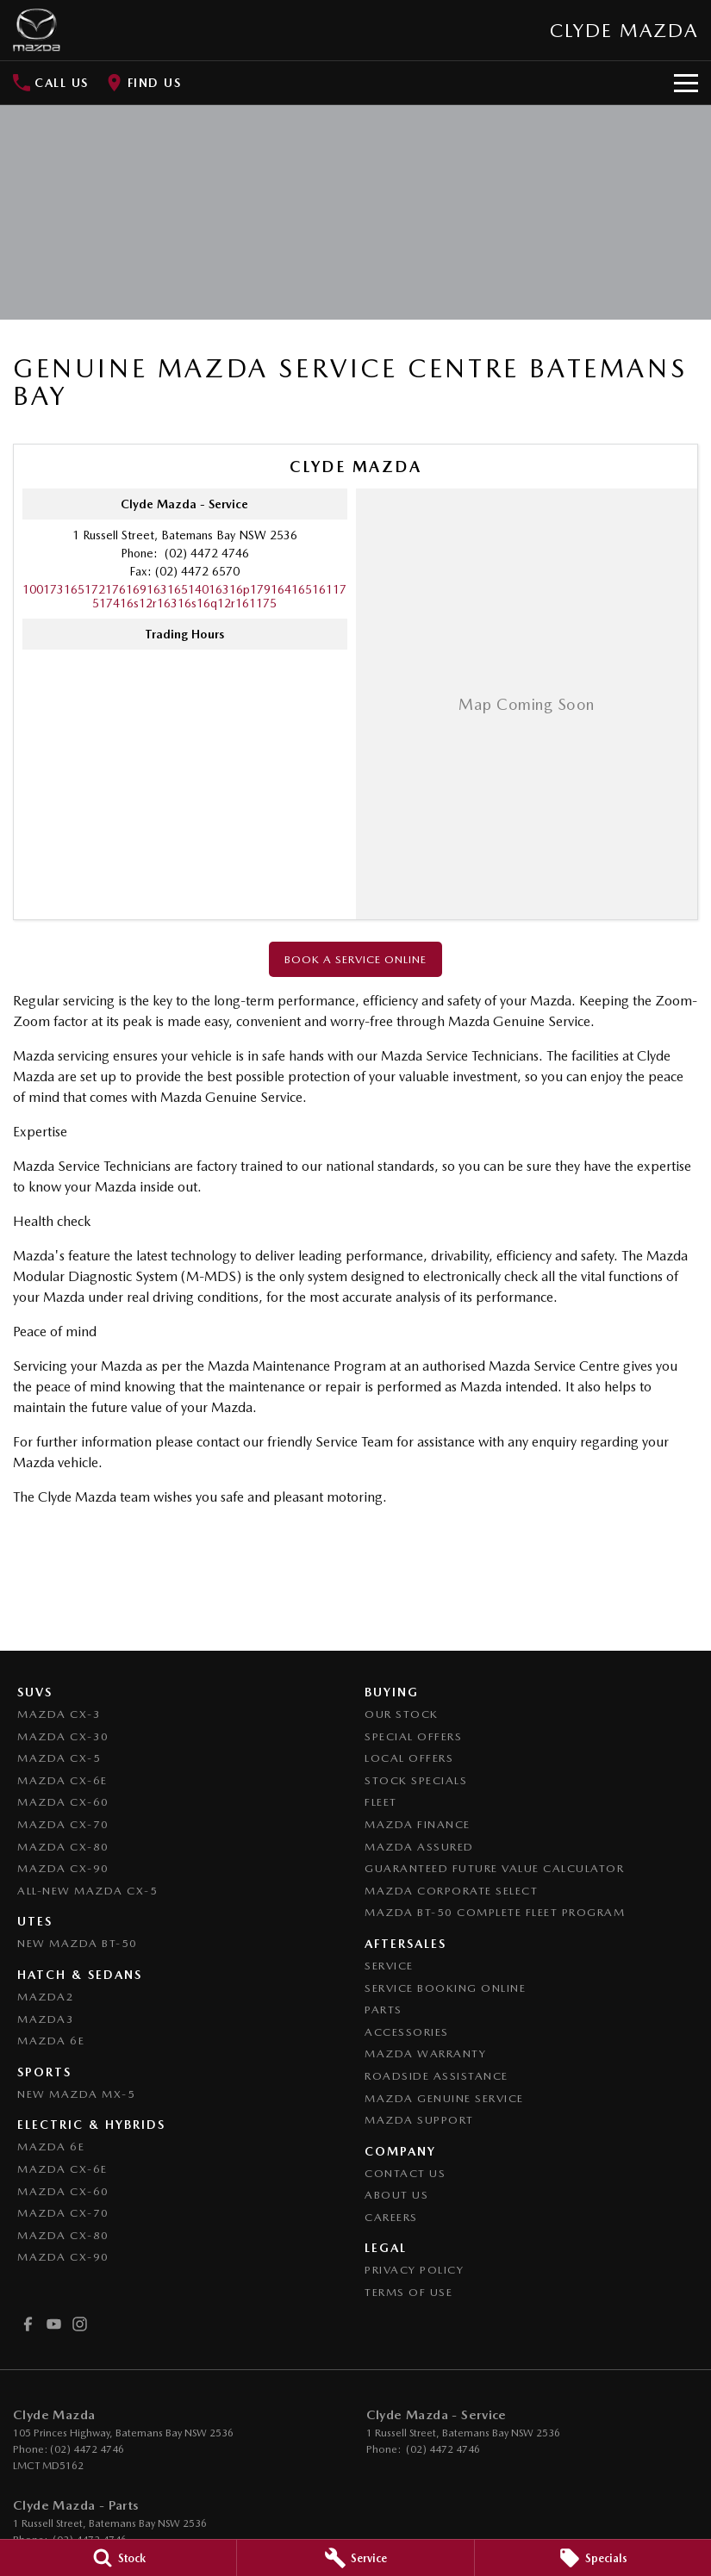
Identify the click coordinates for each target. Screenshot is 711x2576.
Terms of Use (408, 2292)
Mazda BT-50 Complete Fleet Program (495, 1912)
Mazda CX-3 (59, 1714)
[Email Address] (184, 596)
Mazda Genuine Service (444, 2098)
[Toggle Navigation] (686, 82)
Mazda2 (45, 1996)
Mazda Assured (419, 1846)
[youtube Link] (54, 2324)
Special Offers (413, 1736)
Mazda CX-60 (63, 1801)
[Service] (355, 2558)
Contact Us (405, 2173)
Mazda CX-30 (63, 1736)
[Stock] (118, 2558)
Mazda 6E (50, 2040)
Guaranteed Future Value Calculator (494, 1868)
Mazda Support (419, 2119)
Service (389, 1965)
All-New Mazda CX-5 (87, 1890)
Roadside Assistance (436, 2075)
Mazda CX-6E (62, 1780)
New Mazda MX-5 (76, 2094)
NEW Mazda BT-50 (77, 1943)
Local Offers (409, 1758)
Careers (391, 2217)
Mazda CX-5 (59, 1758)
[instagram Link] (79, 2324)
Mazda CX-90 (63, 1868)
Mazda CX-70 (63, 1824)
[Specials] (593, 2558)
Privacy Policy (414, 2269)
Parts (383, 2009)
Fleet (381, 1801)
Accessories (407, 2031)
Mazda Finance (418, 1824)
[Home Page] (36, 30)
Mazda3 (45, 2019)
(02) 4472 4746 (205, 553)
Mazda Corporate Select (451, 1890)
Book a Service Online (355, 959)
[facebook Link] (28, 2324)
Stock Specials (416, 1780)
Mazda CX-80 (63, 1846)
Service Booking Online (445, 1988)
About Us (396, 2194)
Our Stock (402, 1714)
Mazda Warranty (425, 2053)
